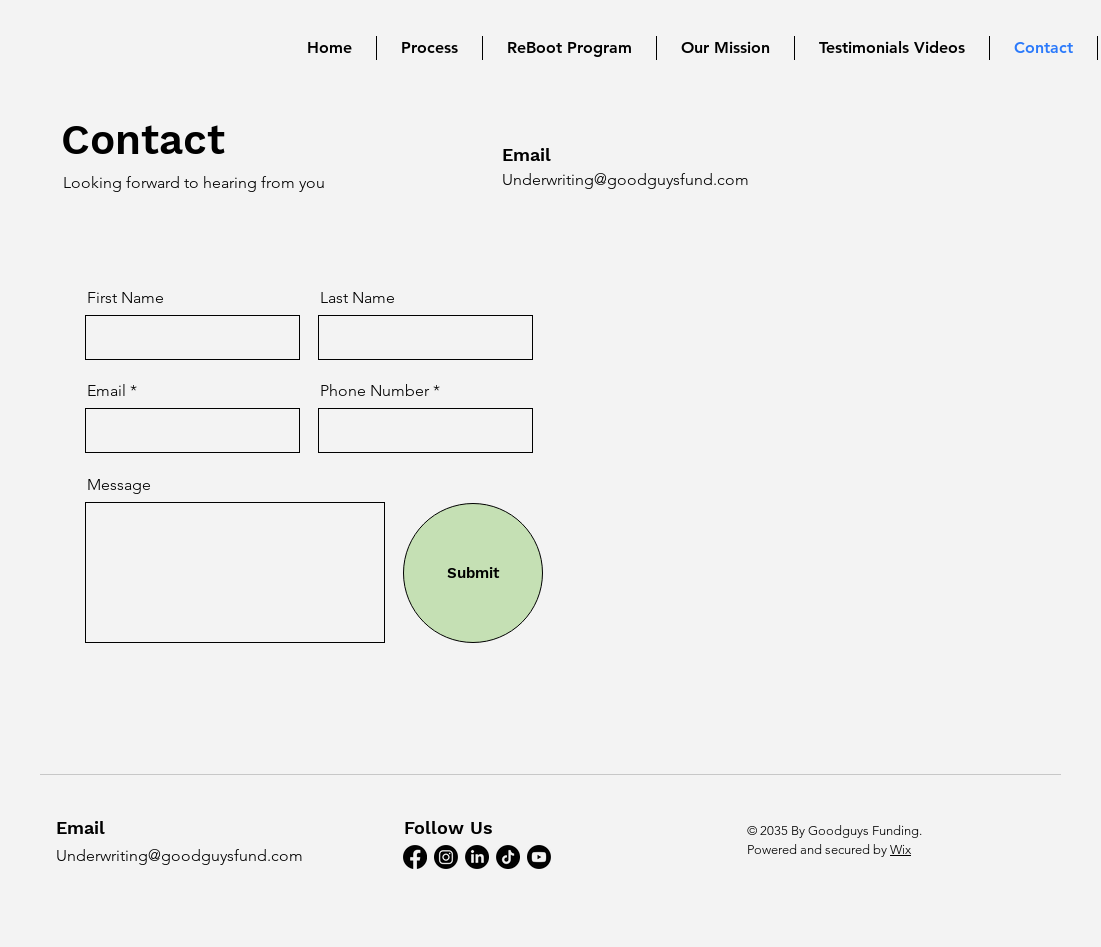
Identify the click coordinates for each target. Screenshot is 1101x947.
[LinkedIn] (477, 857)
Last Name (357, 298)
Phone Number (376, 391)
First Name (125, 298)
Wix (900, 849)
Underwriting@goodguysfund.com (625, 179)
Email (106, 391)
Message (119, 485)
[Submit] (473, 573)
